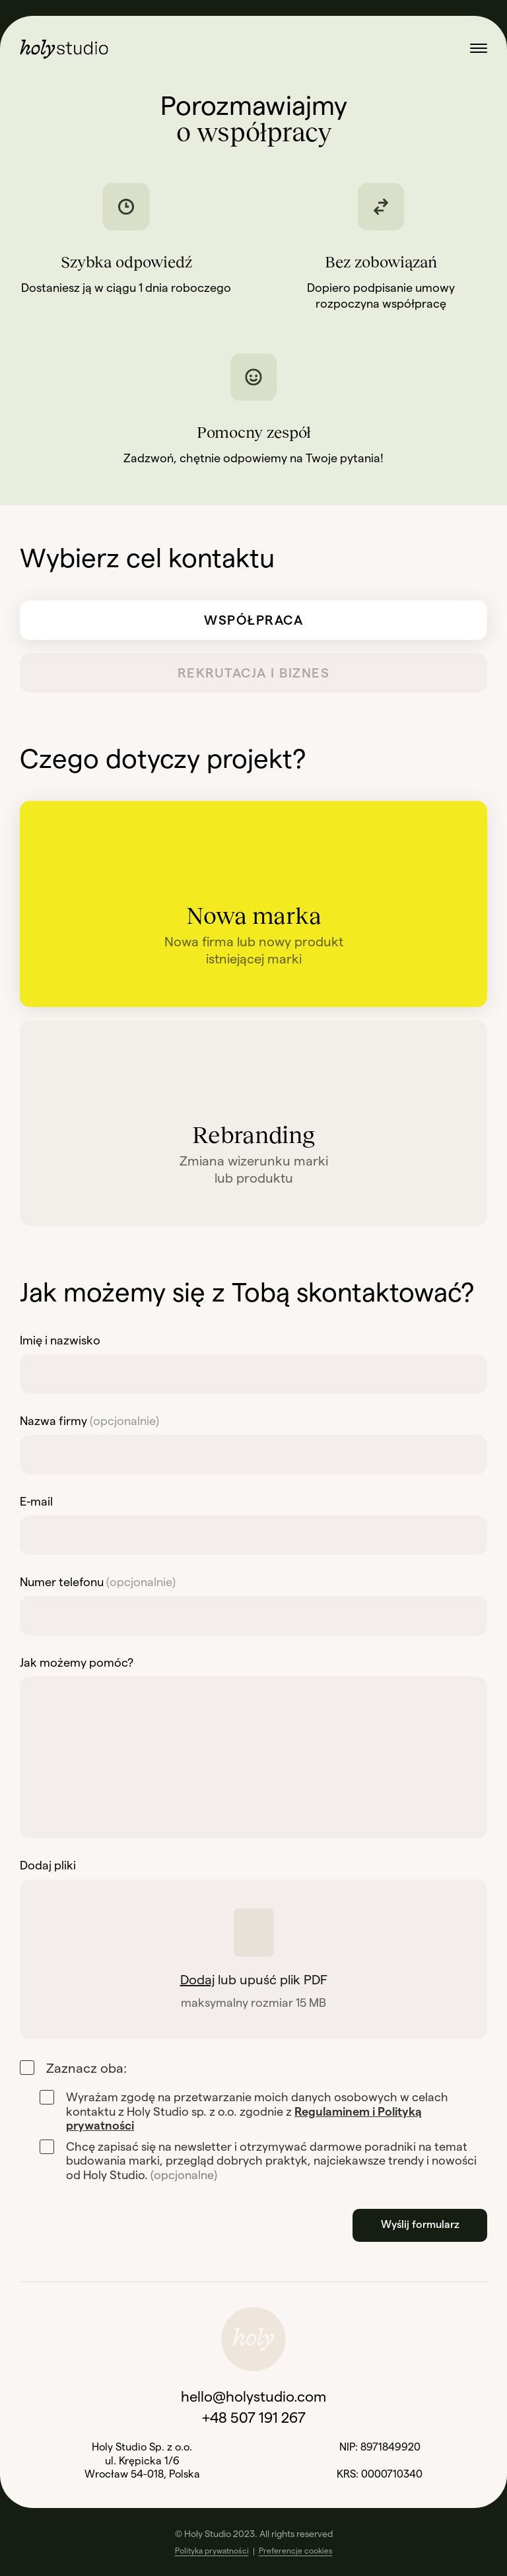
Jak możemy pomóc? (76, 1663)
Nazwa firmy (89, 1421)
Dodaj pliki (48, 1865)
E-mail (36, 1502)
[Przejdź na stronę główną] (64, 49)
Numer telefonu (98, 1582)
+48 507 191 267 (254, 2417)
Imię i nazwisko (60, 1340)
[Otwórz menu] (478, 49)
